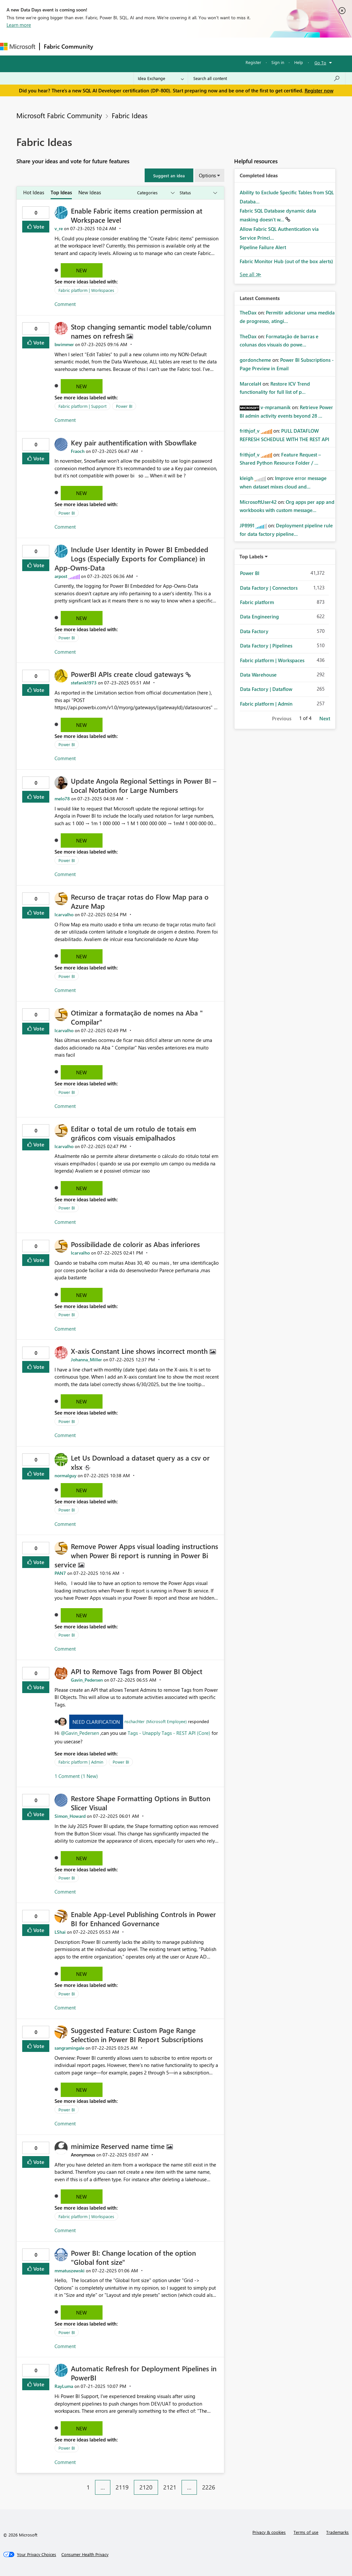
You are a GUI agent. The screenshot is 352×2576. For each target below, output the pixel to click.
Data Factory (254, 631)
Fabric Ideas (130, 115)
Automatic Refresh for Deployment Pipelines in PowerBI (143, 2372)
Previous (281, 718)
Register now (319, 90)
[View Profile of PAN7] (60, 1573)
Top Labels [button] (251, 556)
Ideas (163, 46)
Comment (65, 304)
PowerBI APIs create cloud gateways (128, 674)
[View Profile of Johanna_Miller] (86, 1359)
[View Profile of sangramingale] (69, 2048)
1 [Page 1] (88, 2487)
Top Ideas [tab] (61, 192)
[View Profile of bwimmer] (64, 344)
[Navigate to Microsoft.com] (17, 46)
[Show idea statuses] (197, 192)
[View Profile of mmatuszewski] (70, 2270)
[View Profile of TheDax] (248, 312)
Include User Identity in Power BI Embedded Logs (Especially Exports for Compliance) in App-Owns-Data (131, 558)
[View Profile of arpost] (61, 576)
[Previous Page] (78, 2482)
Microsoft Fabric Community (59, 115)
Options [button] (207, 175)
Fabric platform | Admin (80, 1762)
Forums (108, 46)
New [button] (81, 270)
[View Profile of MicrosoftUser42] (258, 502)
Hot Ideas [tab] (33, 192)
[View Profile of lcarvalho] (64, 914)
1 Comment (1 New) (76, 1776)
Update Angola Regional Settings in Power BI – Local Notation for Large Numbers (143, 785)
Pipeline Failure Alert (263, 247)
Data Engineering (259, 616)
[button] (169, 175)
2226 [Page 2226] (208, 2487)
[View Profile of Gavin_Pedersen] (87, 1680)
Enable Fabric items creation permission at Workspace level (136, 215)
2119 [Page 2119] (122, 2487)
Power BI (124, 406)
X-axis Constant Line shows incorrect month (140, 1351)
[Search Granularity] (161, 78)
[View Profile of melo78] (62, 798)
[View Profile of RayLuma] (64, 2386)
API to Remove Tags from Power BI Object (136, 1671)
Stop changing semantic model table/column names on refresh (141, 331)
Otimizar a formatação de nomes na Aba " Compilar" (137, 1017)
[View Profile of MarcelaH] (250, 383)
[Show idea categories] (155, 192)
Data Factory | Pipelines (266, 645)
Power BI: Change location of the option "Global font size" (133, 2257)
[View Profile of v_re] (59, 228)
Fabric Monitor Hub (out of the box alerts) (286, 261)
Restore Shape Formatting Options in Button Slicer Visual (140, 1802)
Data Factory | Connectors (268, 587)
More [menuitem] (244, 46)
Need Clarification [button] (96, 1722)
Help (298, 62)
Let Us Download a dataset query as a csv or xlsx (140, 1462)
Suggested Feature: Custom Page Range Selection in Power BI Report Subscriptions (137, 2034)
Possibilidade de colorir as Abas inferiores (135, 1244)
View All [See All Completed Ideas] (250, 274)
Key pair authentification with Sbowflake (134, 442)
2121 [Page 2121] (169, 2487)
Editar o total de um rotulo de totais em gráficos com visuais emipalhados (133, 1133)
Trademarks (337, 2532)
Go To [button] (320, 62)
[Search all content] (266, 78)
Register (253, 62)
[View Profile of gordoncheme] (255, 360)
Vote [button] (38, 226)
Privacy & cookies (269, 2532)
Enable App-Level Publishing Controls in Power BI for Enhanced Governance (143, 1918)
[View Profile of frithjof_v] (250, 430)
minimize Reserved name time (119, 2146)
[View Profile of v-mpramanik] (276, 407)
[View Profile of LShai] (60, 1932)
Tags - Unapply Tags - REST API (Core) (170, 1733)
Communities (192, 46)
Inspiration (137, 46)
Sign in (277, 62)
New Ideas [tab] (89, 192)
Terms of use (306, 2532)
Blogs (221, 46)
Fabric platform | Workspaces (86, 290)
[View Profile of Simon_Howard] (70, 1816)
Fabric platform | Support (82, 406)
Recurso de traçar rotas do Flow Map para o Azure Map (140, 901)
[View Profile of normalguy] (65, 1475)
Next (324, 718)
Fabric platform (257, 602)
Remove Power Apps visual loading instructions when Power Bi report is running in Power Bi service (136, 1555)
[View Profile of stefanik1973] (84, 682)
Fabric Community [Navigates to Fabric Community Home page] (68, 46)
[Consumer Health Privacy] (84, 2554)
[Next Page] (222, 2482)
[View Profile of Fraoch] (78, 451)
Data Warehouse (258, 674)
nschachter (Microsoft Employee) (156, 1721)
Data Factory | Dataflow (266, 689)
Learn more (19, 25)
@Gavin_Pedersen (80, 1733)
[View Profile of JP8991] (247, 525)
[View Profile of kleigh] (246, 478)
